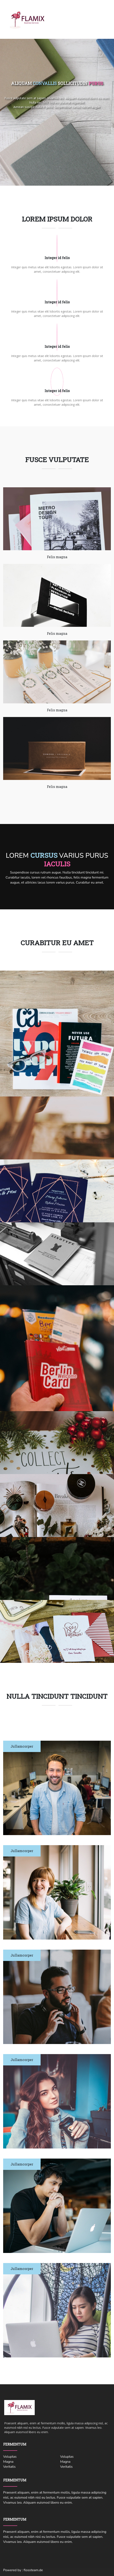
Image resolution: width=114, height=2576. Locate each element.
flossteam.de (33, 2570)
